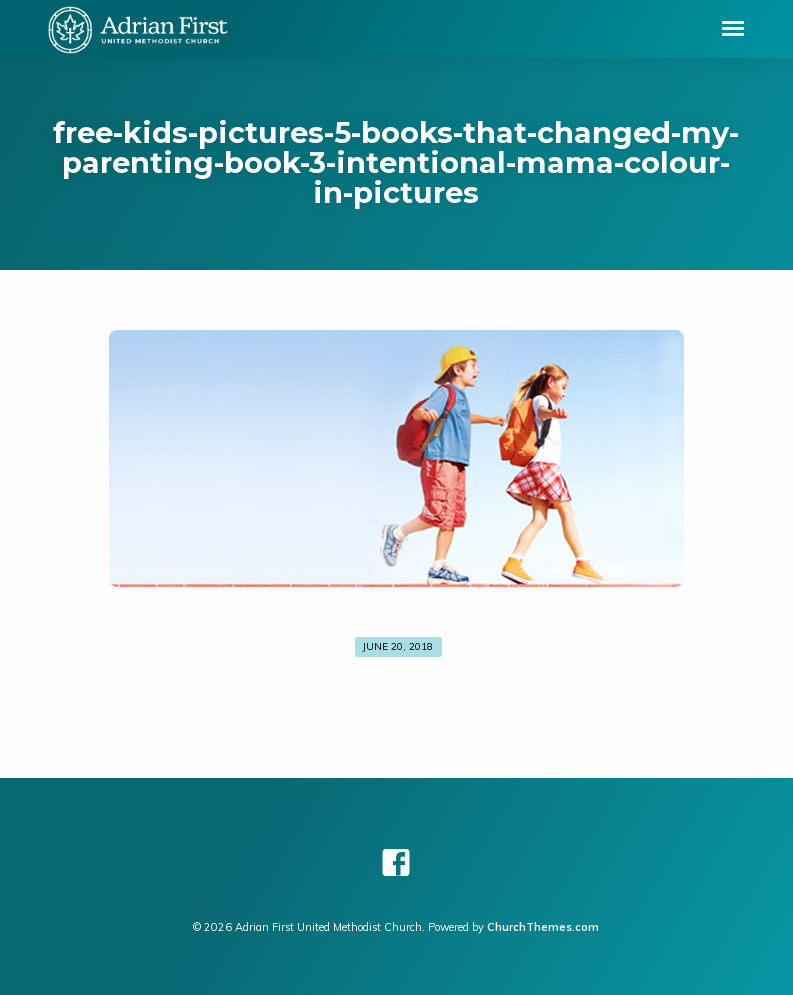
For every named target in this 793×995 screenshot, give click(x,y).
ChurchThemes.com (543, 927)
